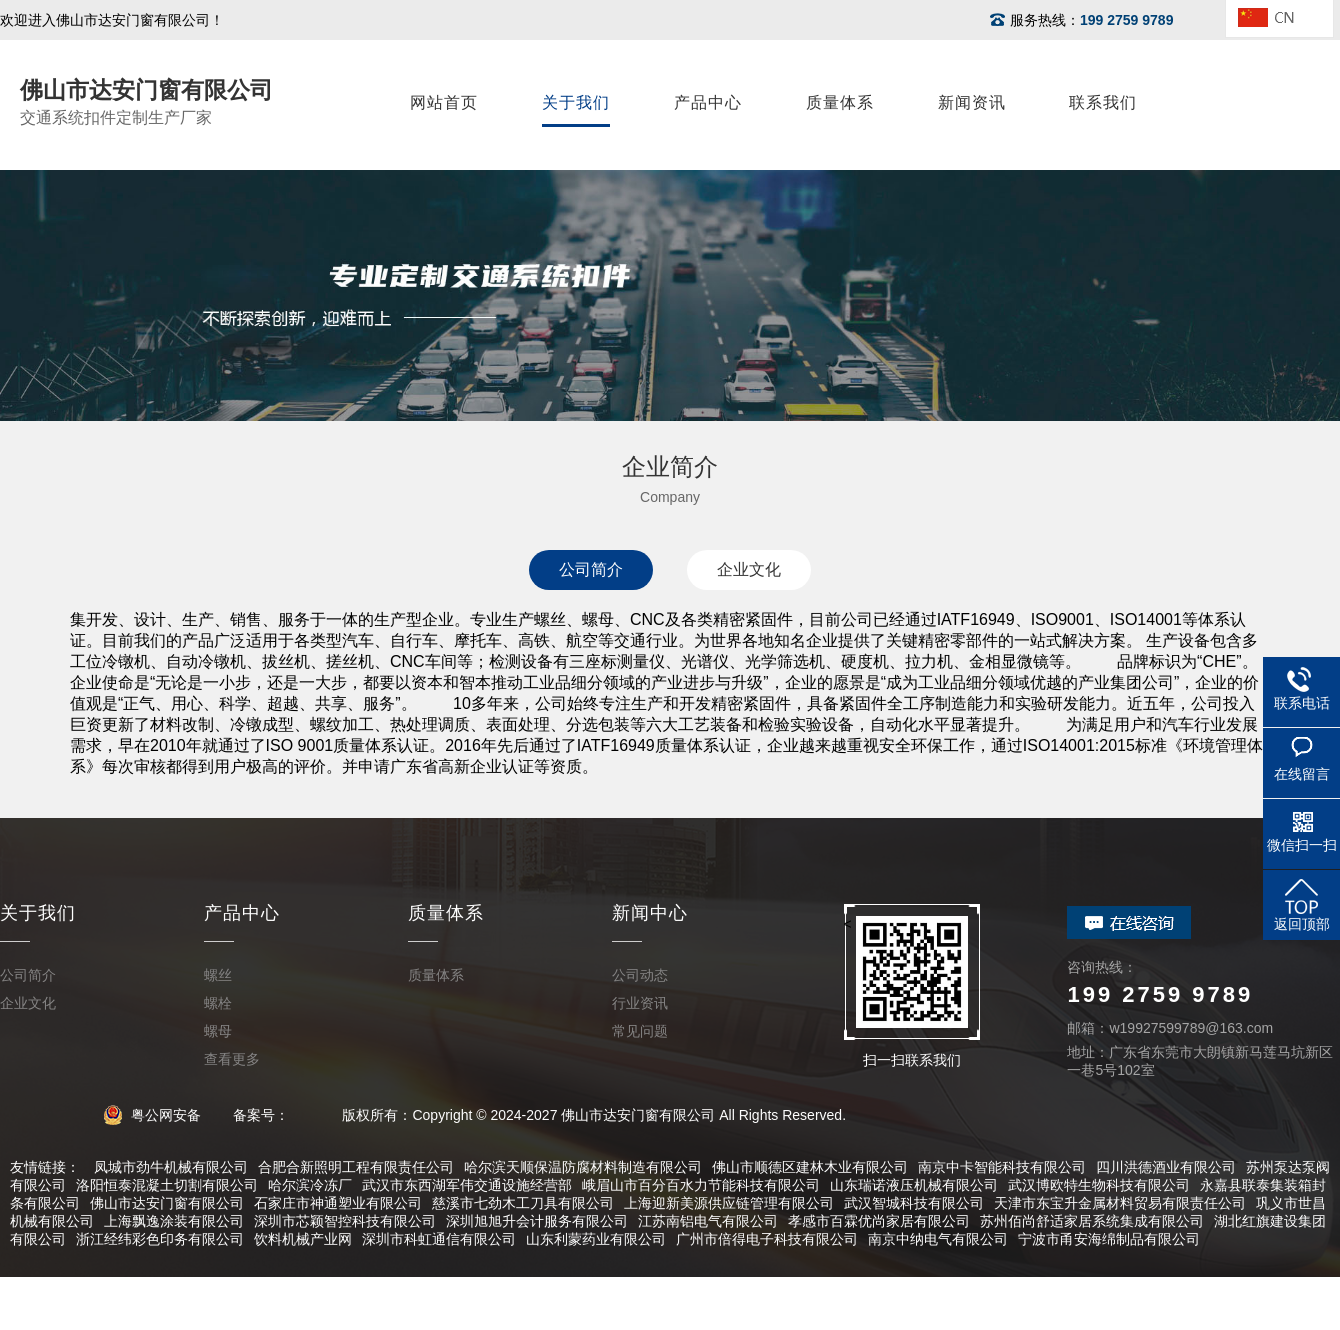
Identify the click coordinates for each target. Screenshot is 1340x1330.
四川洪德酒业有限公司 (1166, 1167)
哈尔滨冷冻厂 (310, 1185)
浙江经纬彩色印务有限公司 (160, 1239)
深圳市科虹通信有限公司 (439, 1239)
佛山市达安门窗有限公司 (167, 1203)
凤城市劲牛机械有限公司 (171, 1167)
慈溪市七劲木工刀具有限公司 (523, 1203)
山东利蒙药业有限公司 (596, 1239)
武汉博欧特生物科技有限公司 (1099, 1185)
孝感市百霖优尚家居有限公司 (879, 1221)
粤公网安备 (159, 1115)
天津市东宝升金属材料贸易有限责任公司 (1120, 1203)
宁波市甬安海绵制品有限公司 (1109, 1239)
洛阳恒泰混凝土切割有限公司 (167, 1185)
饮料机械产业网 (303, 1239)
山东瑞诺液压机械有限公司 (914, 1185)
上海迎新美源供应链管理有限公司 (729, 1203)
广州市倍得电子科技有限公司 (767, 1239)
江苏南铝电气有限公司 (708, 1221)
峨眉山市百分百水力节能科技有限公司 (701, 1185)
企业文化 (749, 569)
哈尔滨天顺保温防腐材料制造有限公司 (583, 1167)
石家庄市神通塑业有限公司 (338, 1203)
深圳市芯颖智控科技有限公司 (345, 1221)
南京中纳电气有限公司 (938, 1239)
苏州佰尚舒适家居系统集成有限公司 (1092, 1221)
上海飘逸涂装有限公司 (174, 1221)
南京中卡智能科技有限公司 (1002, 1167)
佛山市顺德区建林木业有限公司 (810, 1167)
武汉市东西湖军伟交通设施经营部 (467, 1185)
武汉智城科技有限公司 (914, 1203)
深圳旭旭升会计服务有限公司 (537, 1221)
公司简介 (591, 569)
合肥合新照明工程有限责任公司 (356, 1167)
